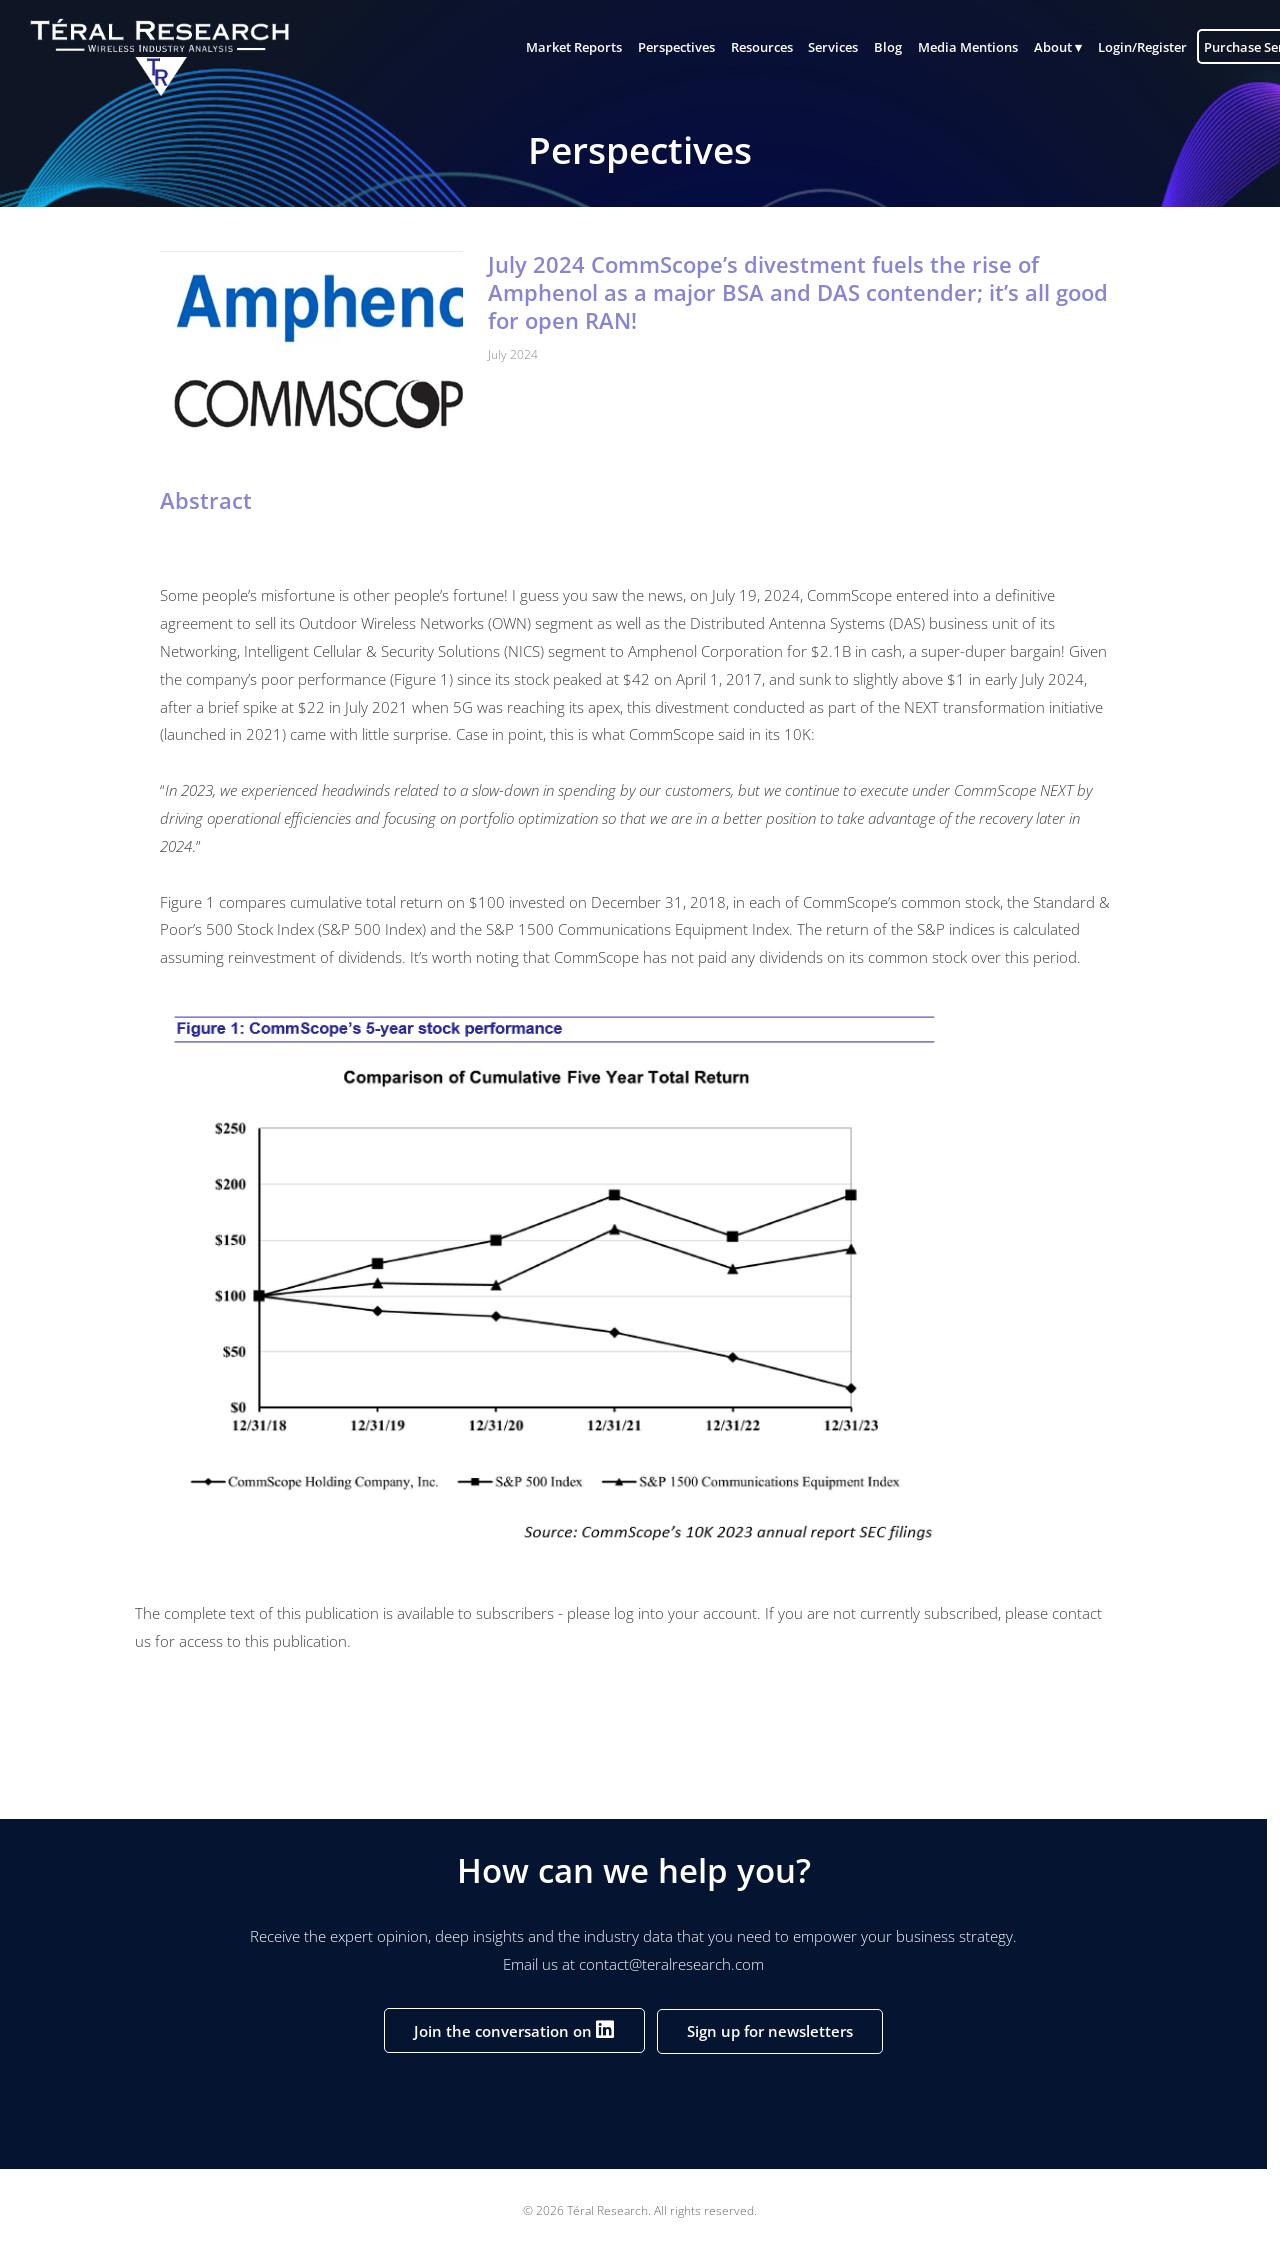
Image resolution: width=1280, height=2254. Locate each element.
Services (823, 48)
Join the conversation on (514, 2029)
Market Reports (563, 48)
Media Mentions (957, 48)
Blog (877, 48)
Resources (751, 48)
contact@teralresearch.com (671, 1964)
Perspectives (665, 48)
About (1042, 48)
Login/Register (1131, 48)
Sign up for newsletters (770, 2031)
